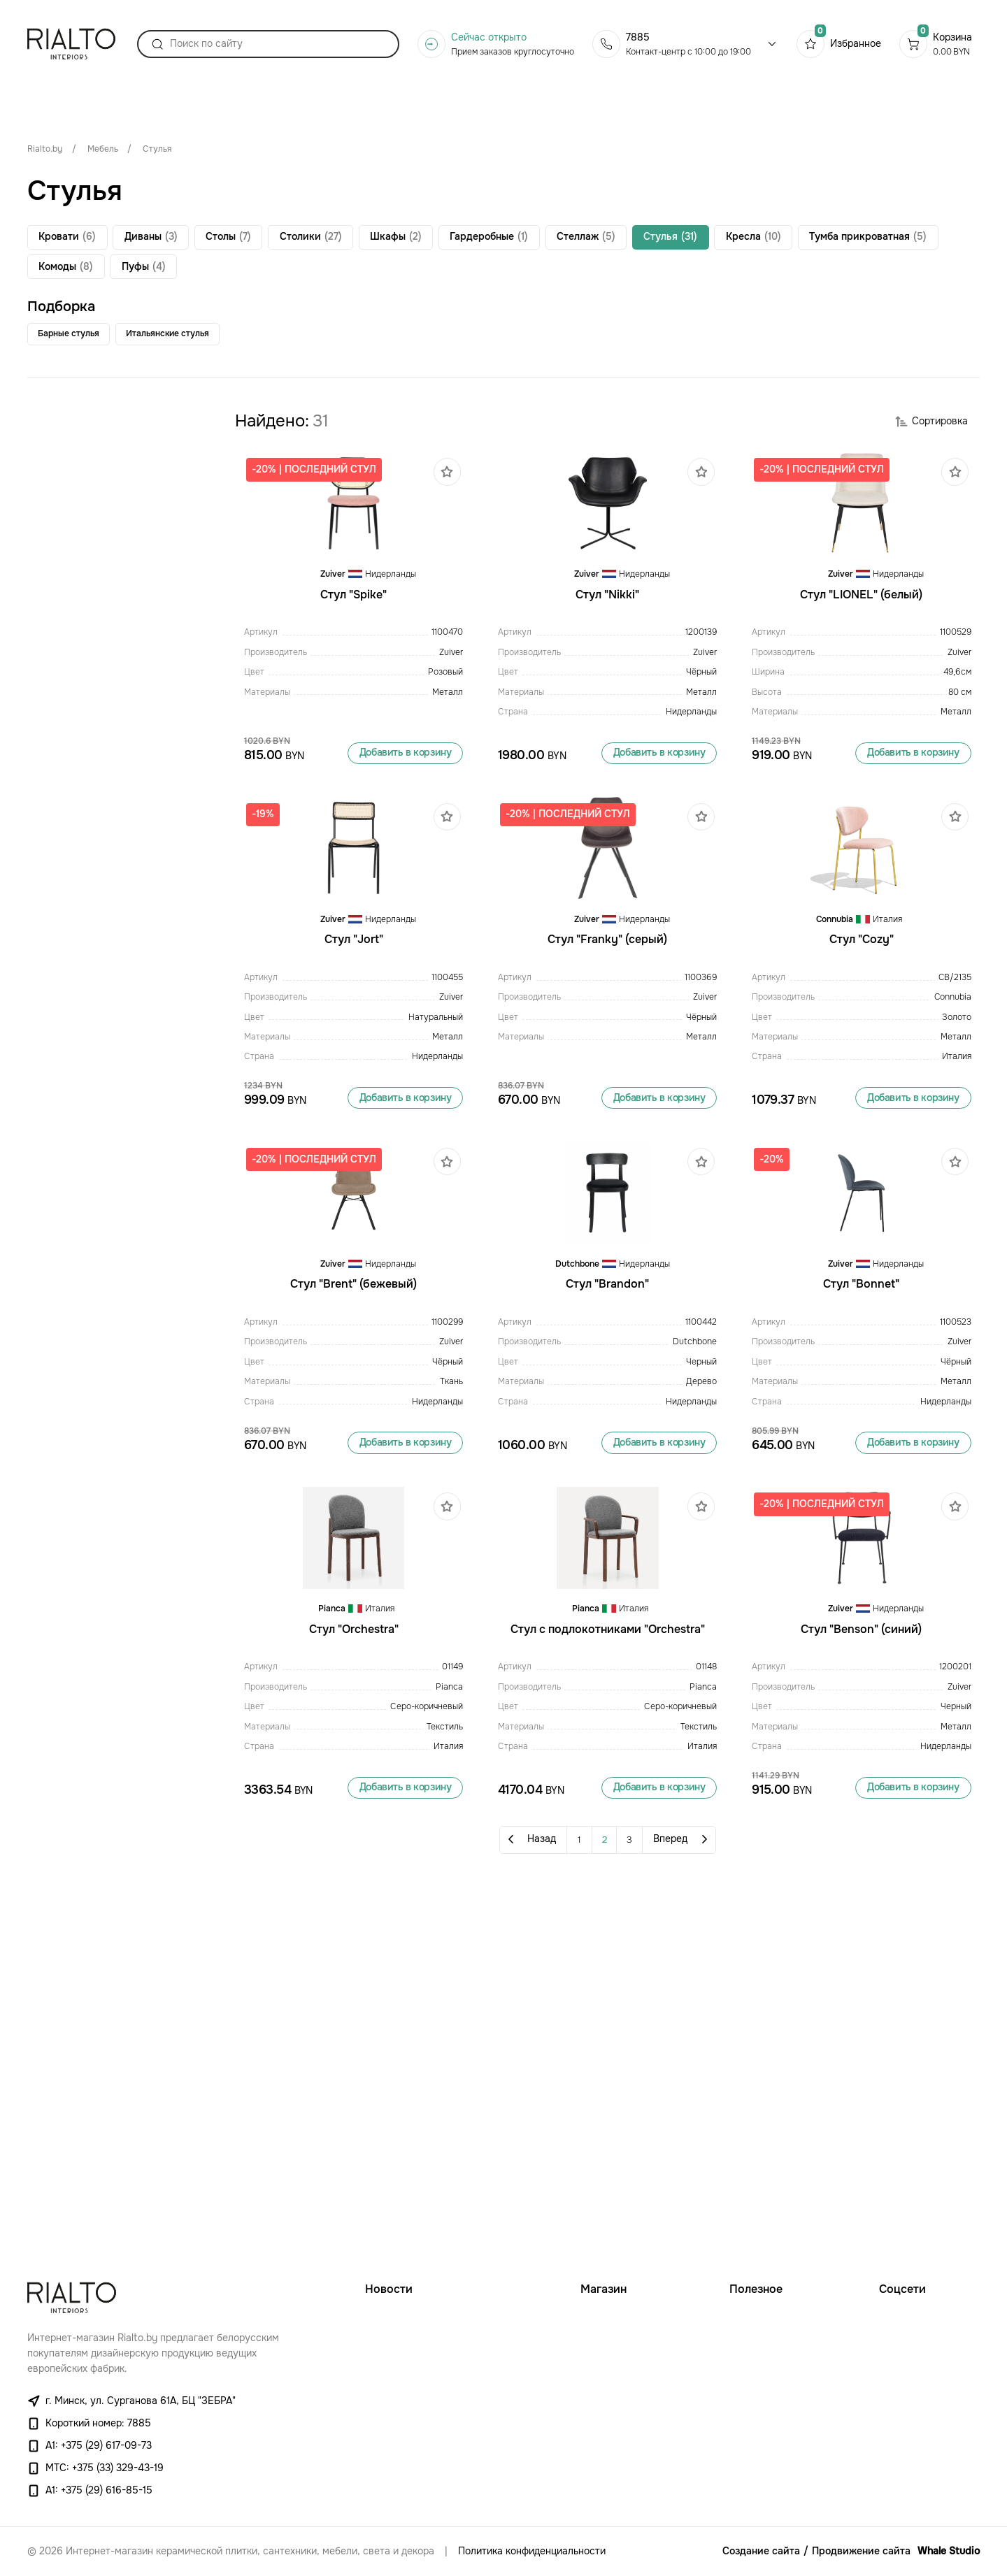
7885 (638, 51)
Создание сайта (761, 2551)
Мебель (102, 148)
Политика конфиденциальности (532, 2551)
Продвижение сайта (861, 2551)
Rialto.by (44, 148)
